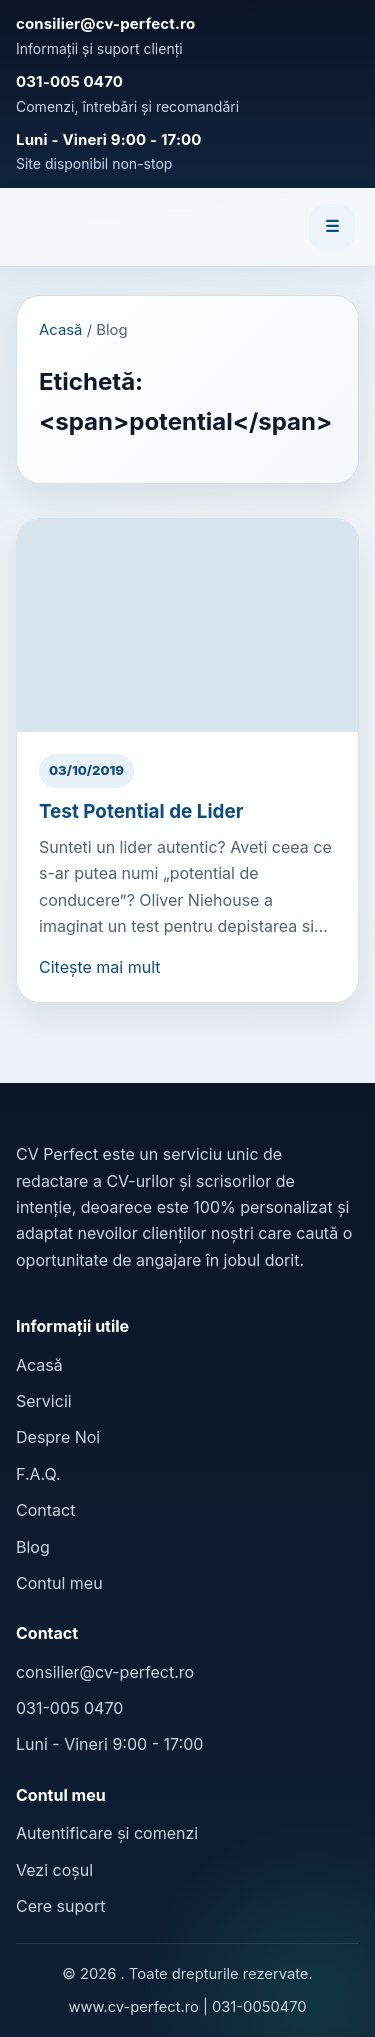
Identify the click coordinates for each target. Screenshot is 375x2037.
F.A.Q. (38, 1474)
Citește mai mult (100, 967)
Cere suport (60, 1906)
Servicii (44, 1401)
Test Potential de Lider (141, 811)
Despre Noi (58, 1437)
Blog (33, 1547)
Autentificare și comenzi (107, 1833)
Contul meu (59, 1583)
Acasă (60, 330)
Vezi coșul (54, 1870)
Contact (45, 1510)
